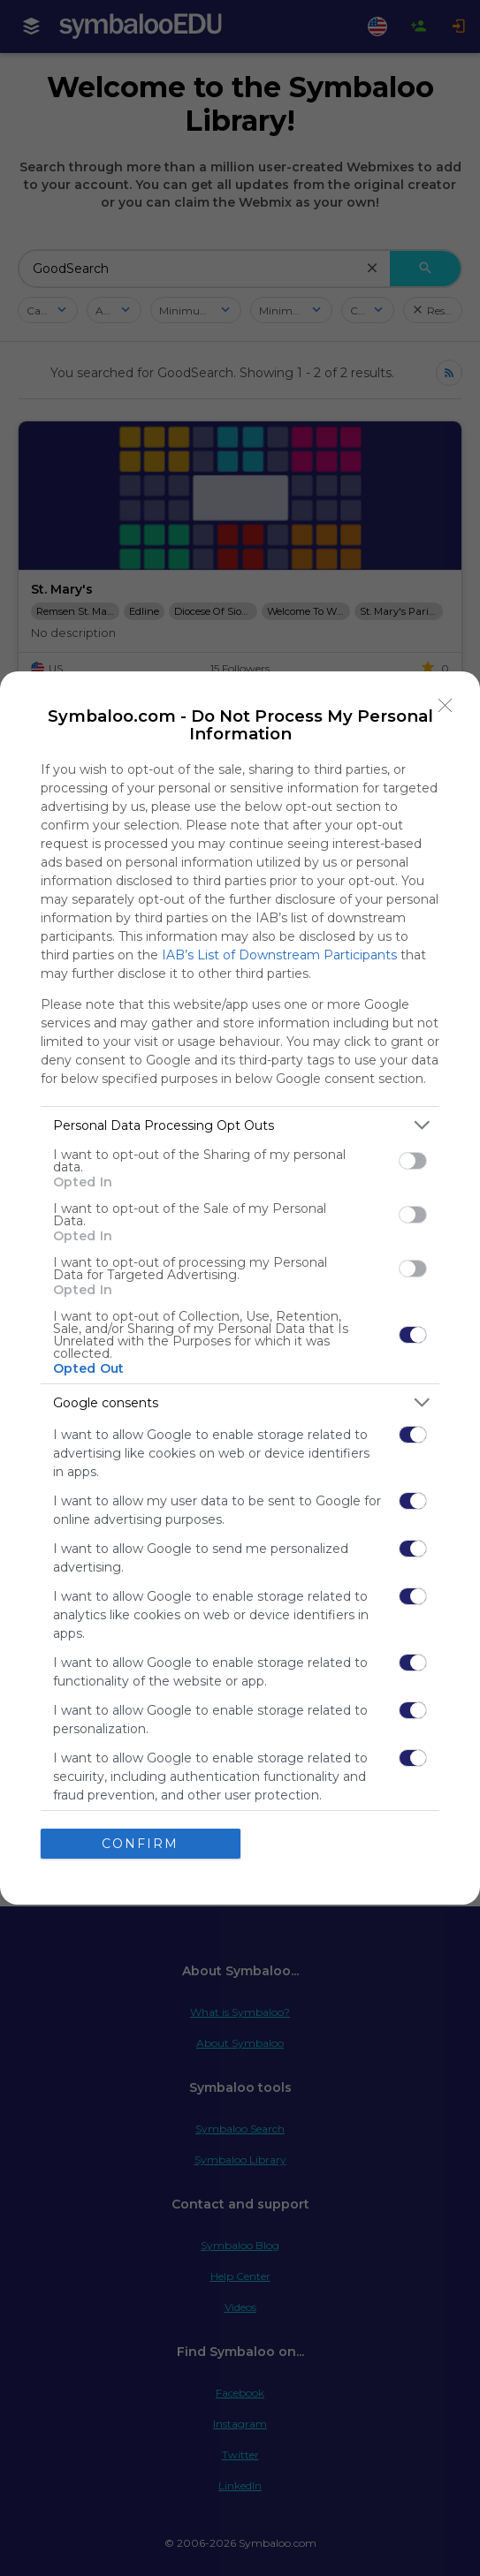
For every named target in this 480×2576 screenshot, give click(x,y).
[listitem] (240, 1125)
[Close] (445, 706)
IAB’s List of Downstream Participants (279, 955)
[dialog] (240, 1288)
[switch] (413, 1161)
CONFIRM (140, 1844)
